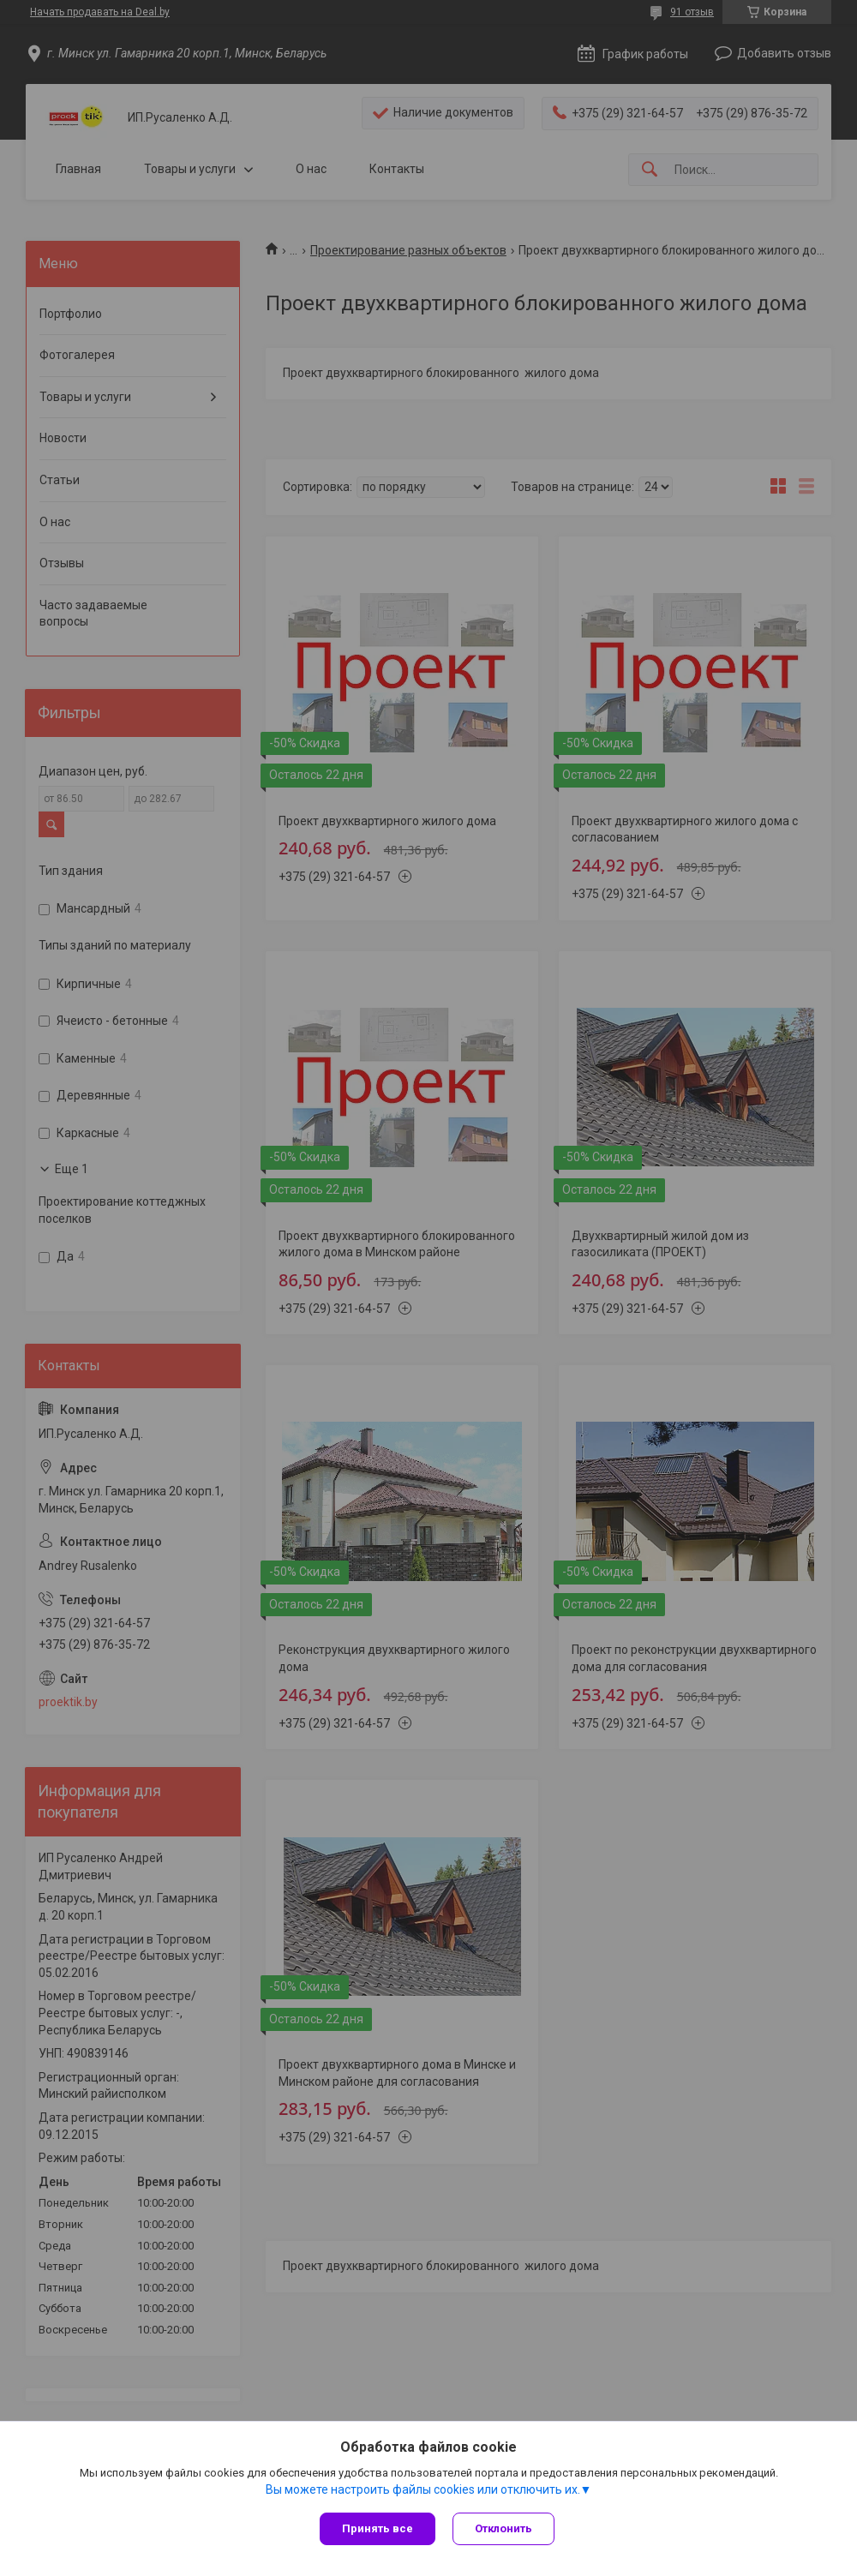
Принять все (377, 2528)
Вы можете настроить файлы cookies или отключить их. (423, 2489)
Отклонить (503, 2528)
